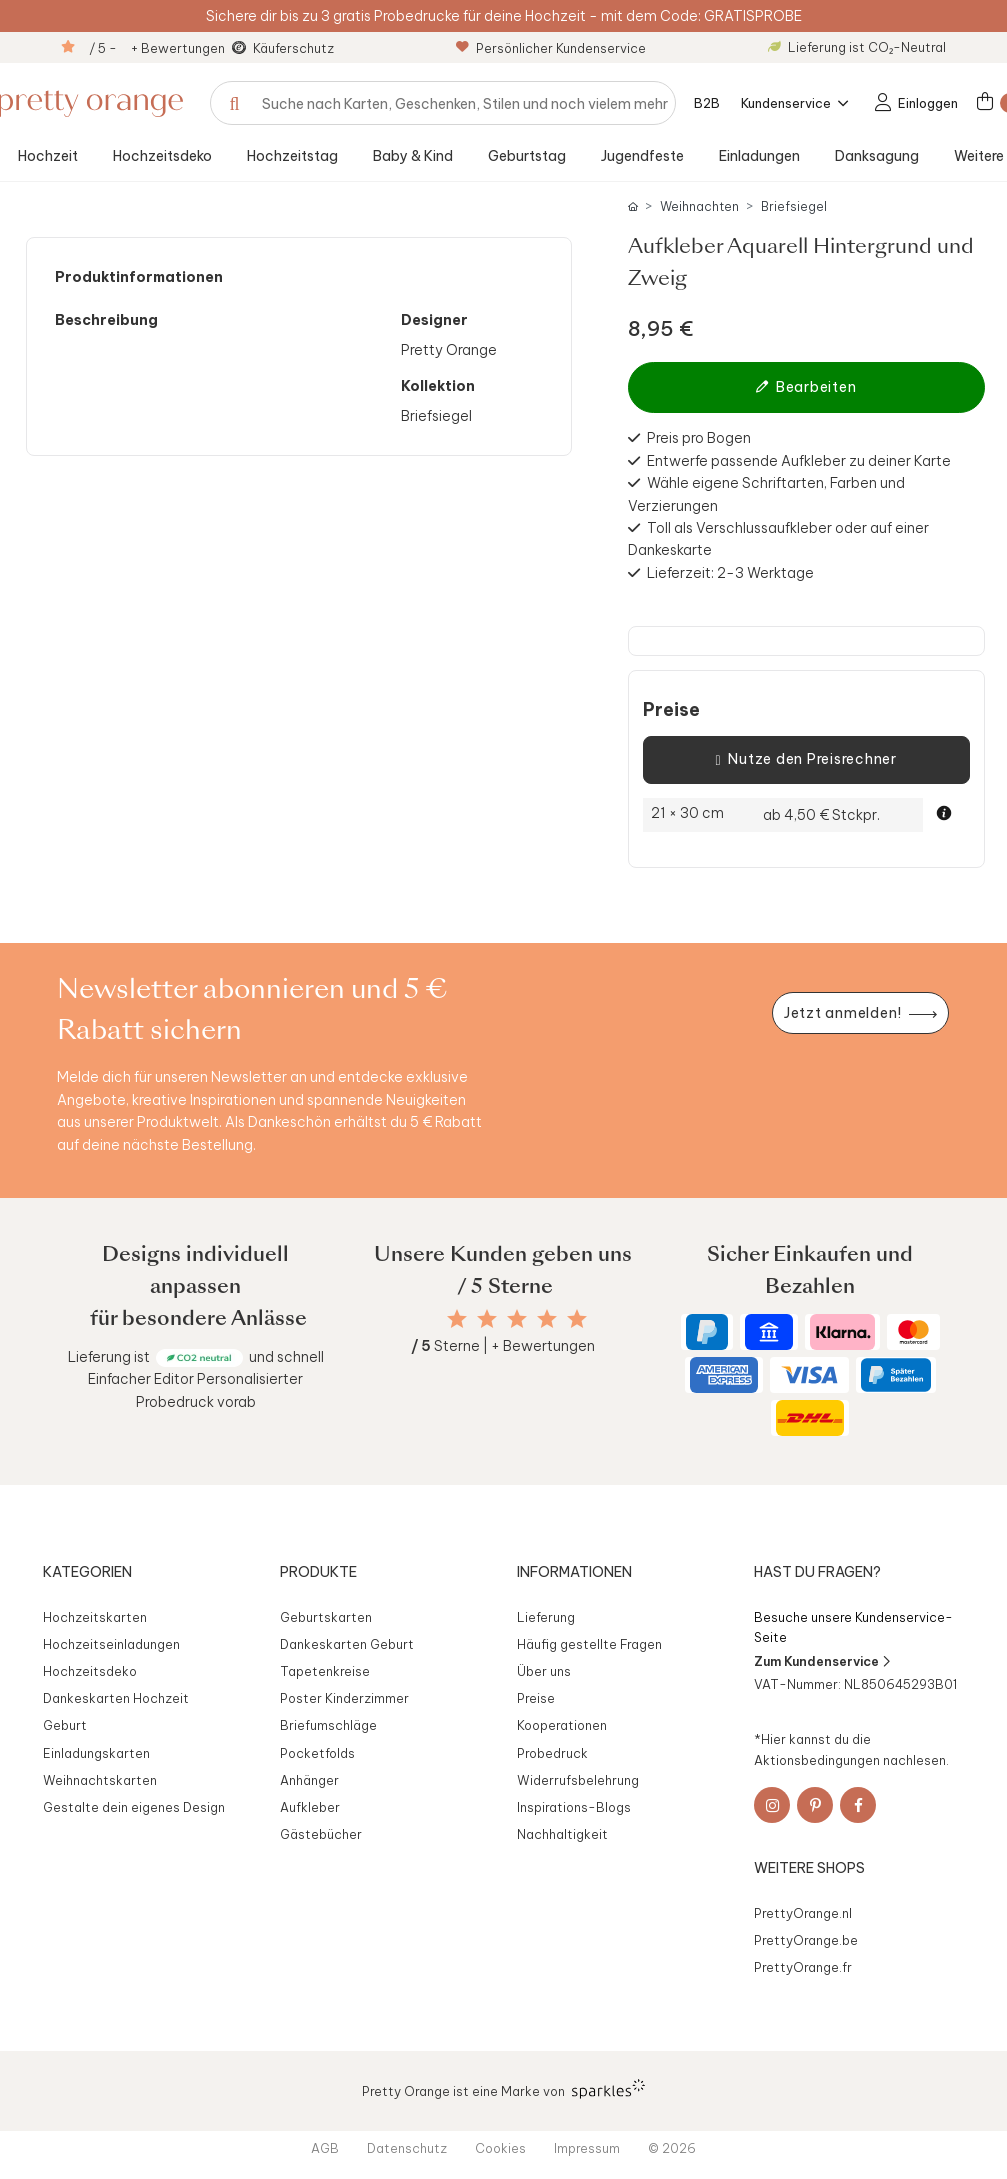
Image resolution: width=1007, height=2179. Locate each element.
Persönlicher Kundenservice (551, 48)
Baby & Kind (413, 156)
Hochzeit (48, 156)
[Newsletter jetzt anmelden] (860, 1013)
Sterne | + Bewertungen (503, 1346)
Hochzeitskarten (95, 1617)
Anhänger (309, 1780)
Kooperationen (562, 1725)
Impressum (587, 2148)
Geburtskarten (326, 1617)
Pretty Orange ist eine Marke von (503, 2089)
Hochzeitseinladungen (111, 1644)
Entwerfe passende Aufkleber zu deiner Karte (799, 461)
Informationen (574, 1572)
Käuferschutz (293, 48)
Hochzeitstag (292, 156)
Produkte (318, 1572)
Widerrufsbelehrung (578, 1780)
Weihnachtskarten (100, 1780)
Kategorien (87, 1572)
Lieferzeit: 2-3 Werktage (730, 573)
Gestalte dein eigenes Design (134, 1807)
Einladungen (759, 156)
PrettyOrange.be (806, 1940)
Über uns (544, 1671)
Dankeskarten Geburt (347, 1644)
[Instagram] (772, 1805)
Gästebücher (321, 1834)
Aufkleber (310, 1807)
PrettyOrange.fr (803, 1967)
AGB (325, 2148)
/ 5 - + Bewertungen (157, 48)
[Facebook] (858, 1805)
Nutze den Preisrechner (806, 760)
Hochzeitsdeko (162, 156)
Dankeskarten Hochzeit (116, 1698)
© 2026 (672, 2148)
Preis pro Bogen (699, 438)
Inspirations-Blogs (574, 1807)
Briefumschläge (328, 1725)
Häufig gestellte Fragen (589, 1644)
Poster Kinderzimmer (344, 1698)
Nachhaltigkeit (562, 1834)
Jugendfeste (642, 156)
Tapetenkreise (325, 1671)
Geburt (65, 1725)
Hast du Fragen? (817, 1572)
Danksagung (877, 156)
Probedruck (552, 1753)
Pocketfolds (317, 1753)
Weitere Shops (809, 1868)
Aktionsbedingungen (817, 1760)
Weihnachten (699, 206)
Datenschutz (407, 2148)
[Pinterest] (815, 1805)
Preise (671, 710)
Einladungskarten (96, 1753)
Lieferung (546, 1617)
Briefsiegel (794, 206)
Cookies (500, 2148)
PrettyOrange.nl (803, 1913)
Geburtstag (527, 156)
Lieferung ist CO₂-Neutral (857, 47)
